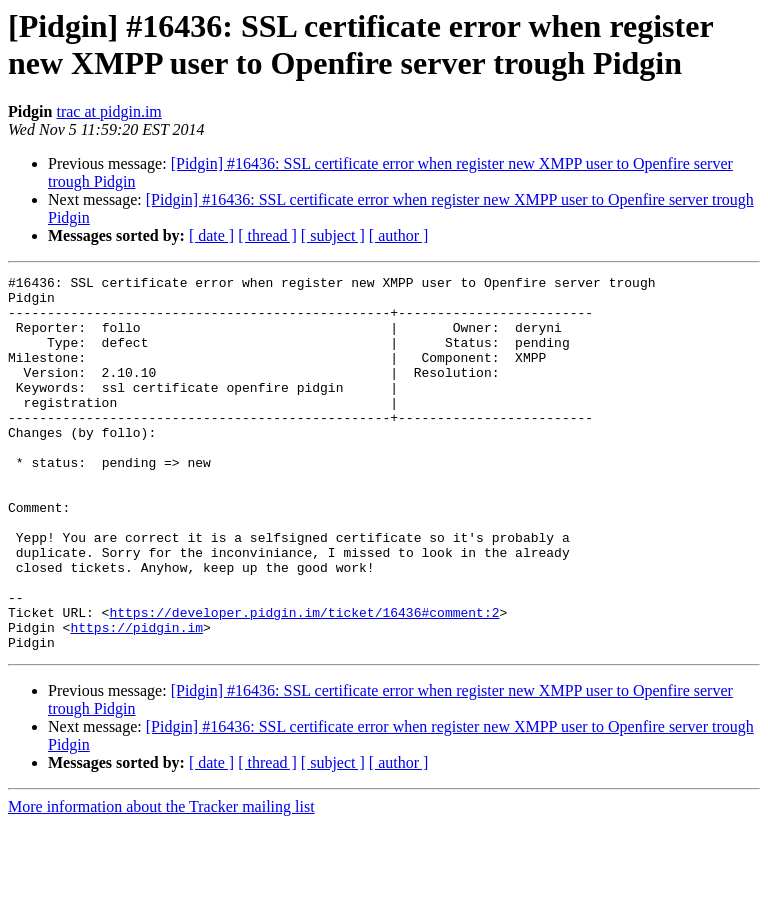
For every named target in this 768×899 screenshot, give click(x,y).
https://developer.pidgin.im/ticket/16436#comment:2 (304, 681)
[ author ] (399, 235)
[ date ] (211, 235)
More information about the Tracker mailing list (161, 881)
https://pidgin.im (136, 699)
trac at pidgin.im (108, 111)
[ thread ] (267, 235)
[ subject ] (333, 235)
